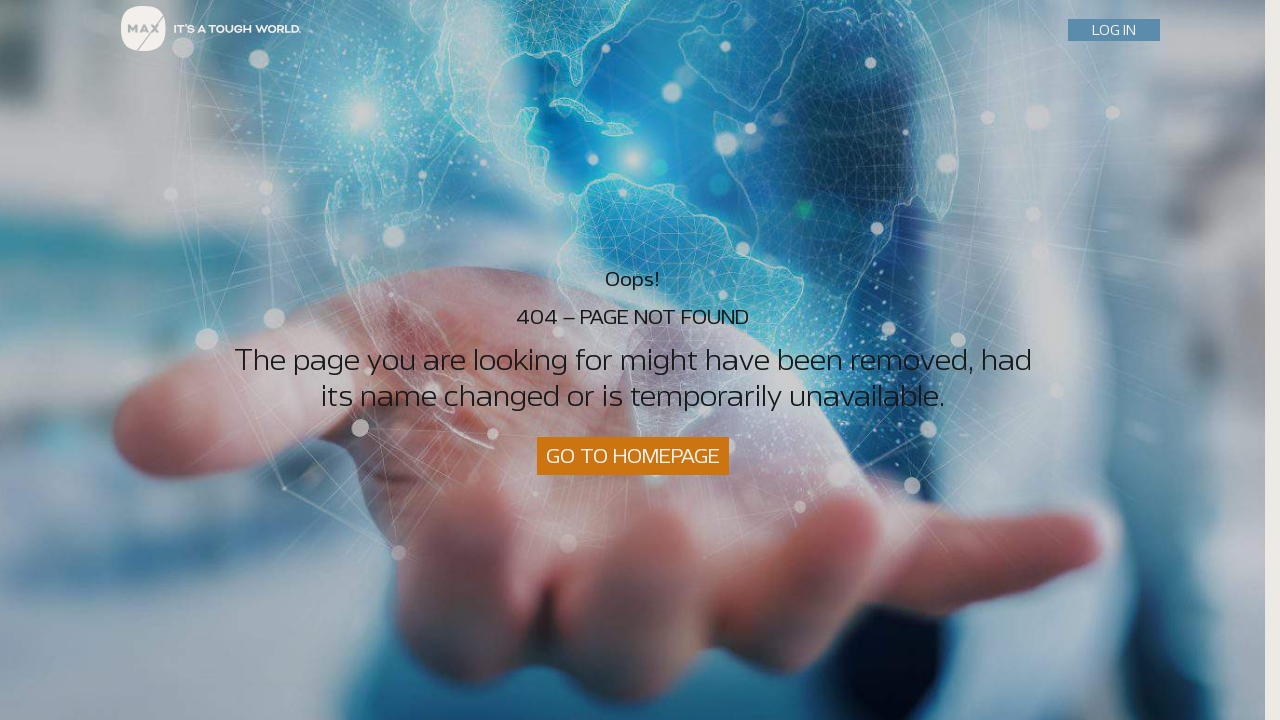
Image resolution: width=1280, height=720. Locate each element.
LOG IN (1114, 29)
